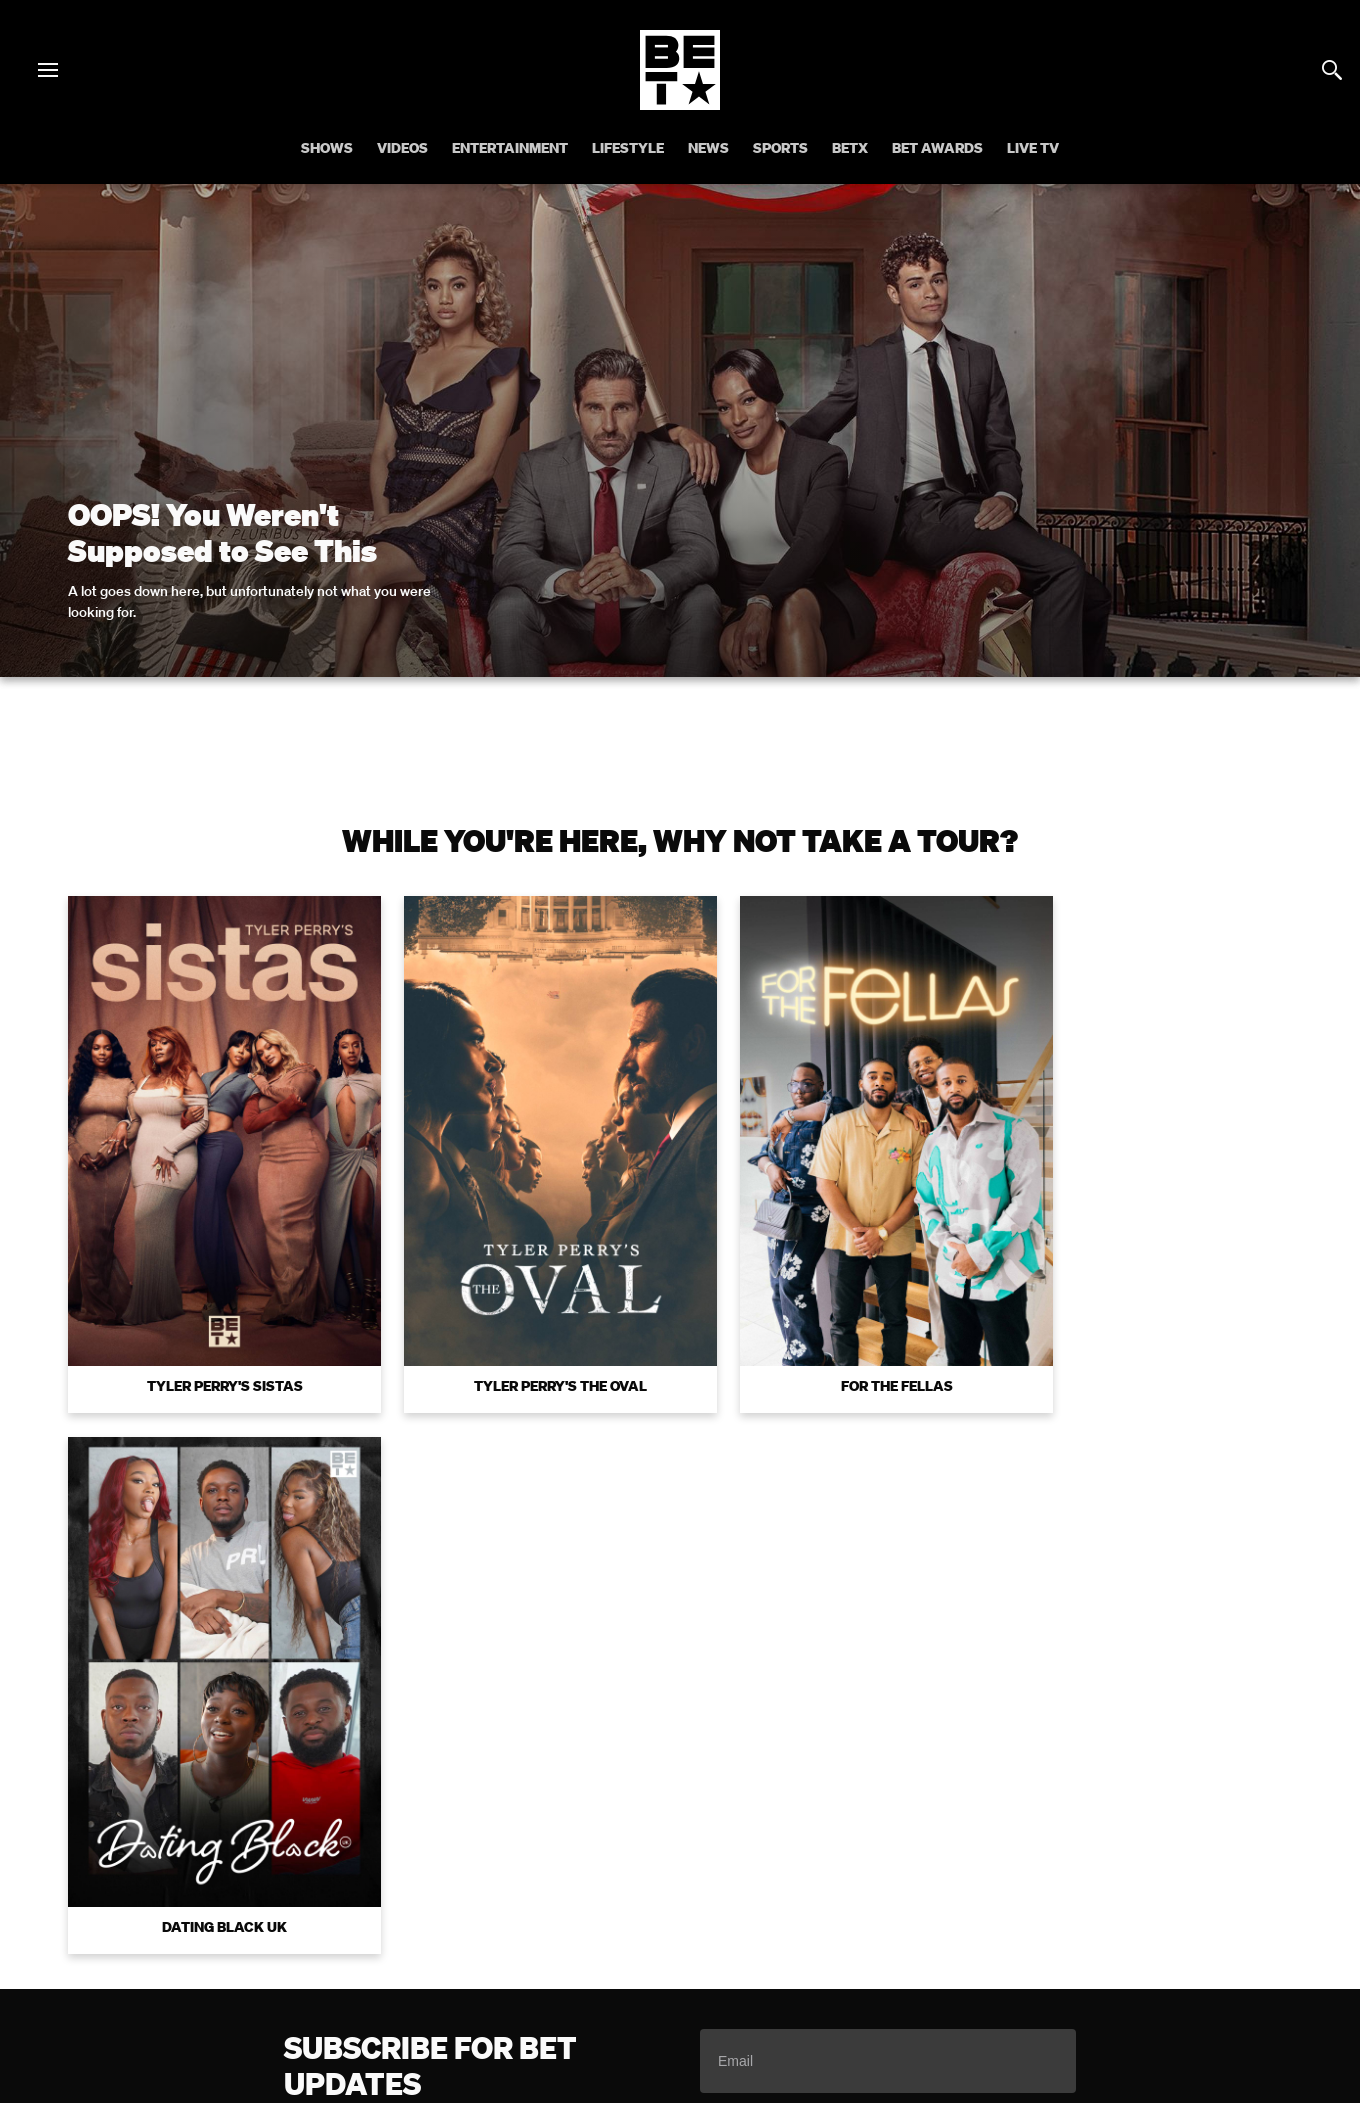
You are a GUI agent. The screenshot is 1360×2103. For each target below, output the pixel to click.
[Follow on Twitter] (607, 1943)
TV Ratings (1209, 1865)
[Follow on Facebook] (560, 1943)
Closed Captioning (703, 1865)
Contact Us (627, 1892)
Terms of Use (809, 1584)
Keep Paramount (1094, 1865)
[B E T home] (680, 104)
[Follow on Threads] (800, 1943)
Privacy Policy (998, 1584)
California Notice (562, 1865)
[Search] (1332, 70)
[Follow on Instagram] (656, 1943)
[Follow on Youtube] (704, 1943)
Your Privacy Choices (413, 1865)
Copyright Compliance (863, 1865)
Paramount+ (728, 1892)
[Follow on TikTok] (752, 1943)
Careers (988, 1865)
